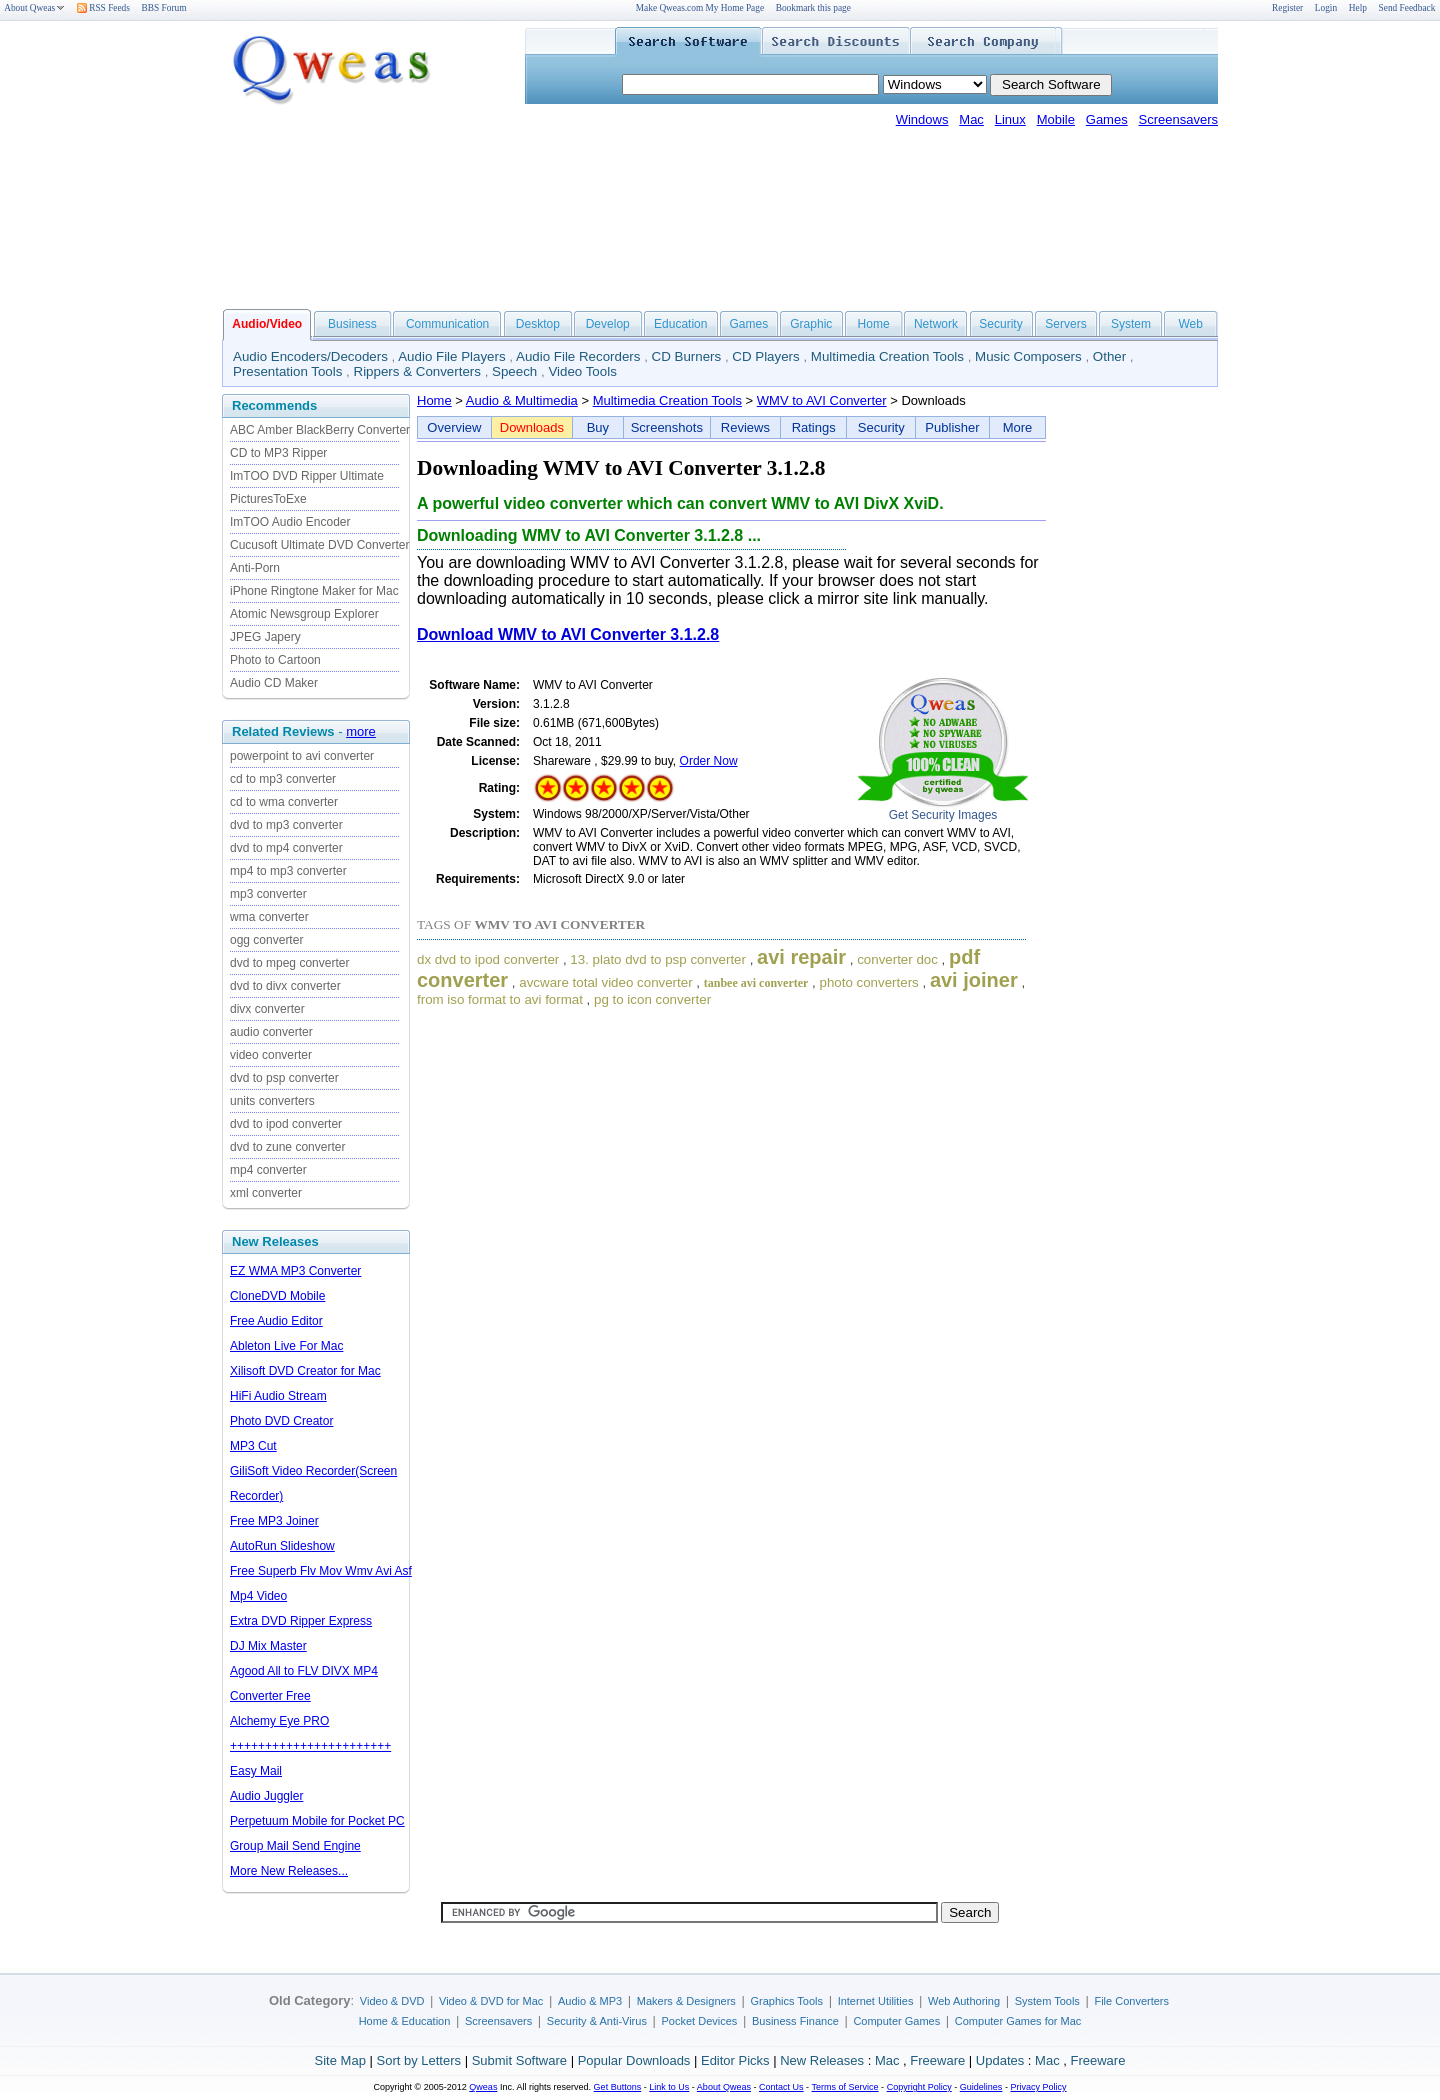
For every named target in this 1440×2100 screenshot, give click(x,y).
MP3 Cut (253, 1446)
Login (1326, 8)
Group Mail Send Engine (295, 1846)
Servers (1065, 324)
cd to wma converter (284, 802)
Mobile (1056, 119)
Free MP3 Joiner (274, 1521)
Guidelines (981, 2087)
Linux (1010, 119)
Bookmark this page (813, 8)
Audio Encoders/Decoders (310, 356)
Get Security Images (943, 815)
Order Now (709, 761)
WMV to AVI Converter (822, 400)
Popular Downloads (634, 2060)
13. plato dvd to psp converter (658, 959)
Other (1109, 356)
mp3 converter (268, 894)
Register (1287, 8)
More (1018, 427)
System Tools (1047, 2001)
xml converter (266, 1193)
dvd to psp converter (284, 1078)
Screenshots (667, 427)
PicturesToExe (268, 499)
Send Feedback (1407, 8)
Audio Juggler (266, 1796)
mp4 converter (268, 1170)
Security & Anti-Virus (597, 2021)
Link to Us (669, 2087)
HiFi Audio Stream (278, 1396)
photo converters (868, 982)
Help (1358, 8)
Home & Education (405, 2021)
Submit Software (519, 2060)
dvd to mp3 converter (286, 825)
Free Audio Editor (276, 1321)
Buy (598, 427)
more (361, 731)
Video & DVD (392, 2001)
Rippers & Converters (417, 371)
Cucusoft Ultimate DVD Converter (319, 545)
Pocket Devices (700, 2021)
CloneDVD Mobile (277, 1296)
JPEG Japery (265, 637)
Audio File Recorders (578, 356)
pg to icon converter (652, 999)
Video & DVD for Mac (491, 2001)
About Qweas (34, 8)
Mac (971, 119)
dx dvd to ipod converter (488, 959)
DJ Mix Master (268, 1646)
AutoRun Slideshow (282, 1546)
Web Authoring (964, 2001)
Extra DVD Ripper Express (301, 1621)
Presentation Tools (287, 371)
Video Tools (582, 371)
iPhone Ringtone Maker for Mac (314, 591)
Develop (608, 324)
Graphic (811, 324)
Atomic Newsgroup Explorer (304, 614)
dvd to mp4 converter (286, 848)
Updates (1000, 2060)
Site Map (340, 2060)
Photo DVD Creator (281, 1421)
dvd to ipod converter (286, 1124)
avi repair (801, 957)
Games (1107, 119)
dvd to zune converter (287, 1147)
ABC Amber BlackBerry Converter (320, 430)
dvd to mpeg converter (289, 963)
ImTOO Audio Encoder (290, 522)
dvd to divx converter (285, 986)
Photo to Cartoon (275, 660)
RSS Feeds (103, 8)
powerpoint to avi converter (302, 756)
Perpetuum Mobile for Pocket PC (317, 1821)
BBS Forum (164, 8)
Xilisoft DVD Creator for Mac (305, 1371)
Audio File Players (451, 356)
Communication (447, 324)
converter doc (897, 959)
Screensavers (1178, 119)
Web (1190, 324)
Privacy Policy (1038, 2087)
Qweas (483, 2087)
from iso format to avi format (500, 999)
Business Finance (795, 2021)
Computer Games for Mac (1018, 2021)
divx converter (267, 1009)
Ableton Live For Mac (286, 1346)
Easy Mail (256, 1771)
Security (1000, 324)
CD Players (765, 356)
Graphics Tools (786, 2001)
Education (680, 324)
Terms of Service (844, 2087)
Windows (922, 119)
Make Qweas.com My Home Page (700, 8)
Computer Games (896, 2021)
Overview (454, 427)
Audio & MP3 (590, 2001)
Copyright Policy (919, 2087)
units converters (272, 1101)
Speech (514, 371)
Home (874, 324)
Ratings (814, 427)
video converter (271, 1055)
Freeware (937, 2060)
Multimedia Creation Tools (887, 356)
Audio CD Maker (274, 683)
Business (352, 324)
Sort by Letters (418, 2060)
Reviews (745, 427)
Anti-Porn (255, 568)
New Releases (822, 2060)
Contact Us (781, 2087)
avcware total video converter (605, 982)
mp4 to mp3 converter (288, 871)
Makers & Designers (686, 2001)
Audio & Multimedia (522, 400)
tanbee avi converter (756, 983)
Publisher (952, 427)
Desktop (538, 324)
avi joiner (974, 980)
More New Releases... (289, 1871)
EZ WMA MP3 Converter (295, 1271)
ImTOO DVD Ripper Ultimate (307, 476)
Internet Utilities (876, 2001)
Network (936, 324)
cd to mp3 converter (283, 779)
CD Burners (687, 356)
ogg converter (266, 940)
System (1131, 324)
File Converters (1131, 2001)
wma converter (269, 917)
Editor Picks (735, 2060)
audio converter (271, 1032)
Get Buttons (618, 2087)
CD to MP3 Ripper (278, 453)
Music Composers (1028, 356)
